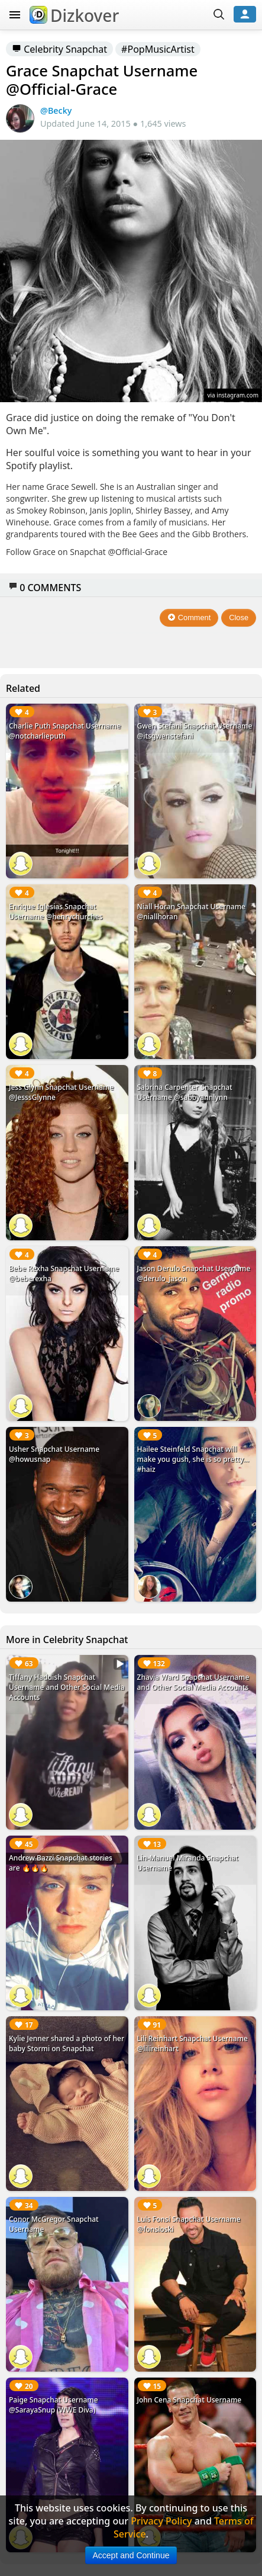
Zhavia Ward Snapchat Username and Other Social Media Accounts (193, 1682)
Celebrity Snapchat (59, 49)
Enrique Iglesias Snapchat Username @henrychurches (55, 912)
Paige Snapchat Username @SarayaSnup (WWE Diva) (53, 2405)
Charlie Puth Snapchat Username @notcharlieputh (65, 731)
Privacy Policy (161, 2520)
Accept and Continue (131, 2555)
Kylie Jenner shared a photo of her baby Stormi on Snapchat (66, 2043)
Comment (189, 617)
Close (238, 617)
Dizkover (74, 15)
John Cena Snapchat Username (189, 2400)
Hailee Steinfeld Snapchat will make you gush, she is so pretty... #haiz (193, 1459)
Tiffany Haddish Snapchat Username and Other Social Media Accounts (67, 1687)
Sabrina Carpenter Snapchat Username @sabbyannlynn (184, 1092)
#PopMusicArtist (158, 49)
